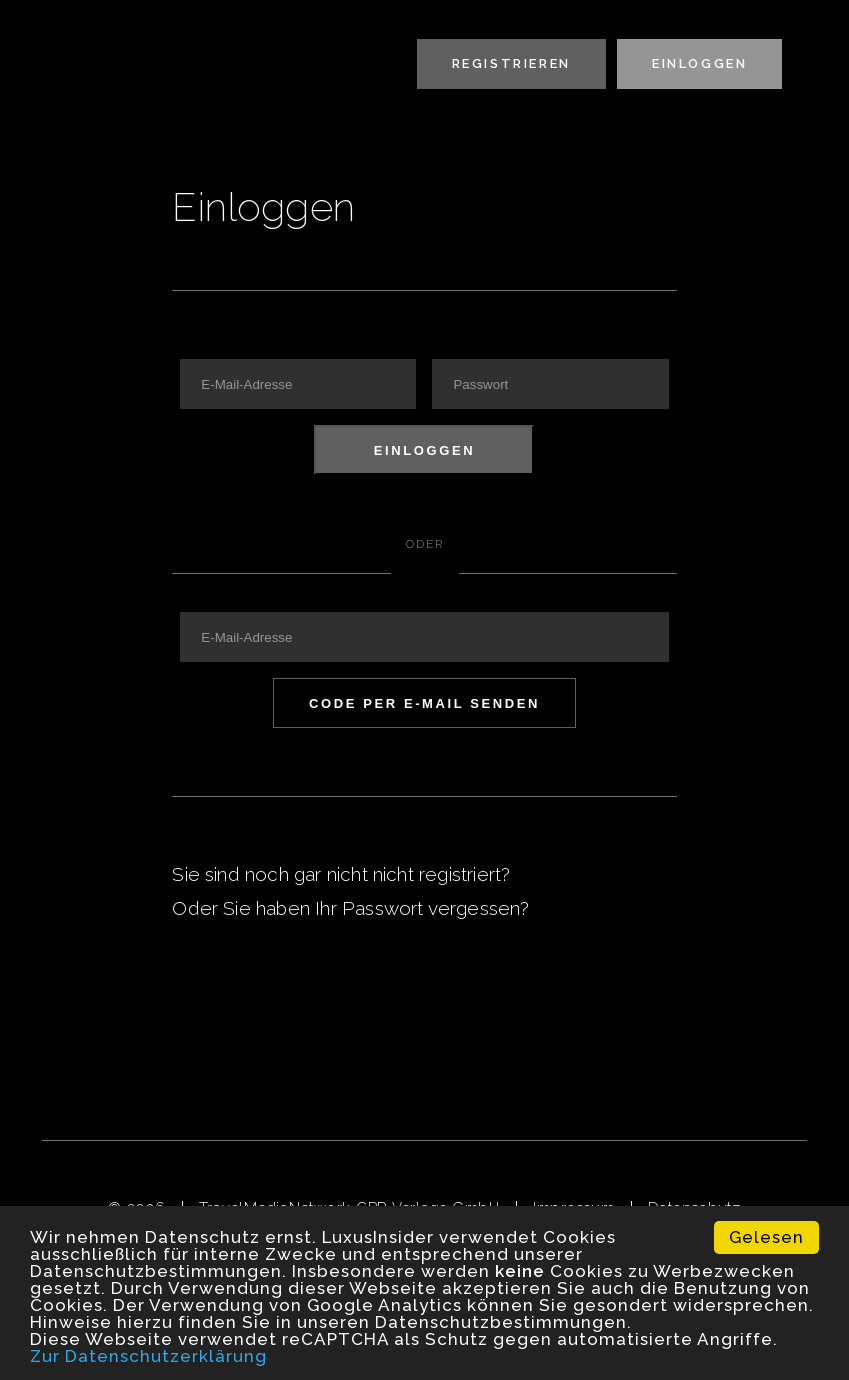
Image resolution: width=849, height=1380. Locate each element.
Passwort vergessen (431, 908)
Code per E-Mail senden (424, 703)
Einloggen (699, 63)
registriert (460, 874)
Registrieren (511, 63)
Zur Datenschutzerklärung (148, 1356)
